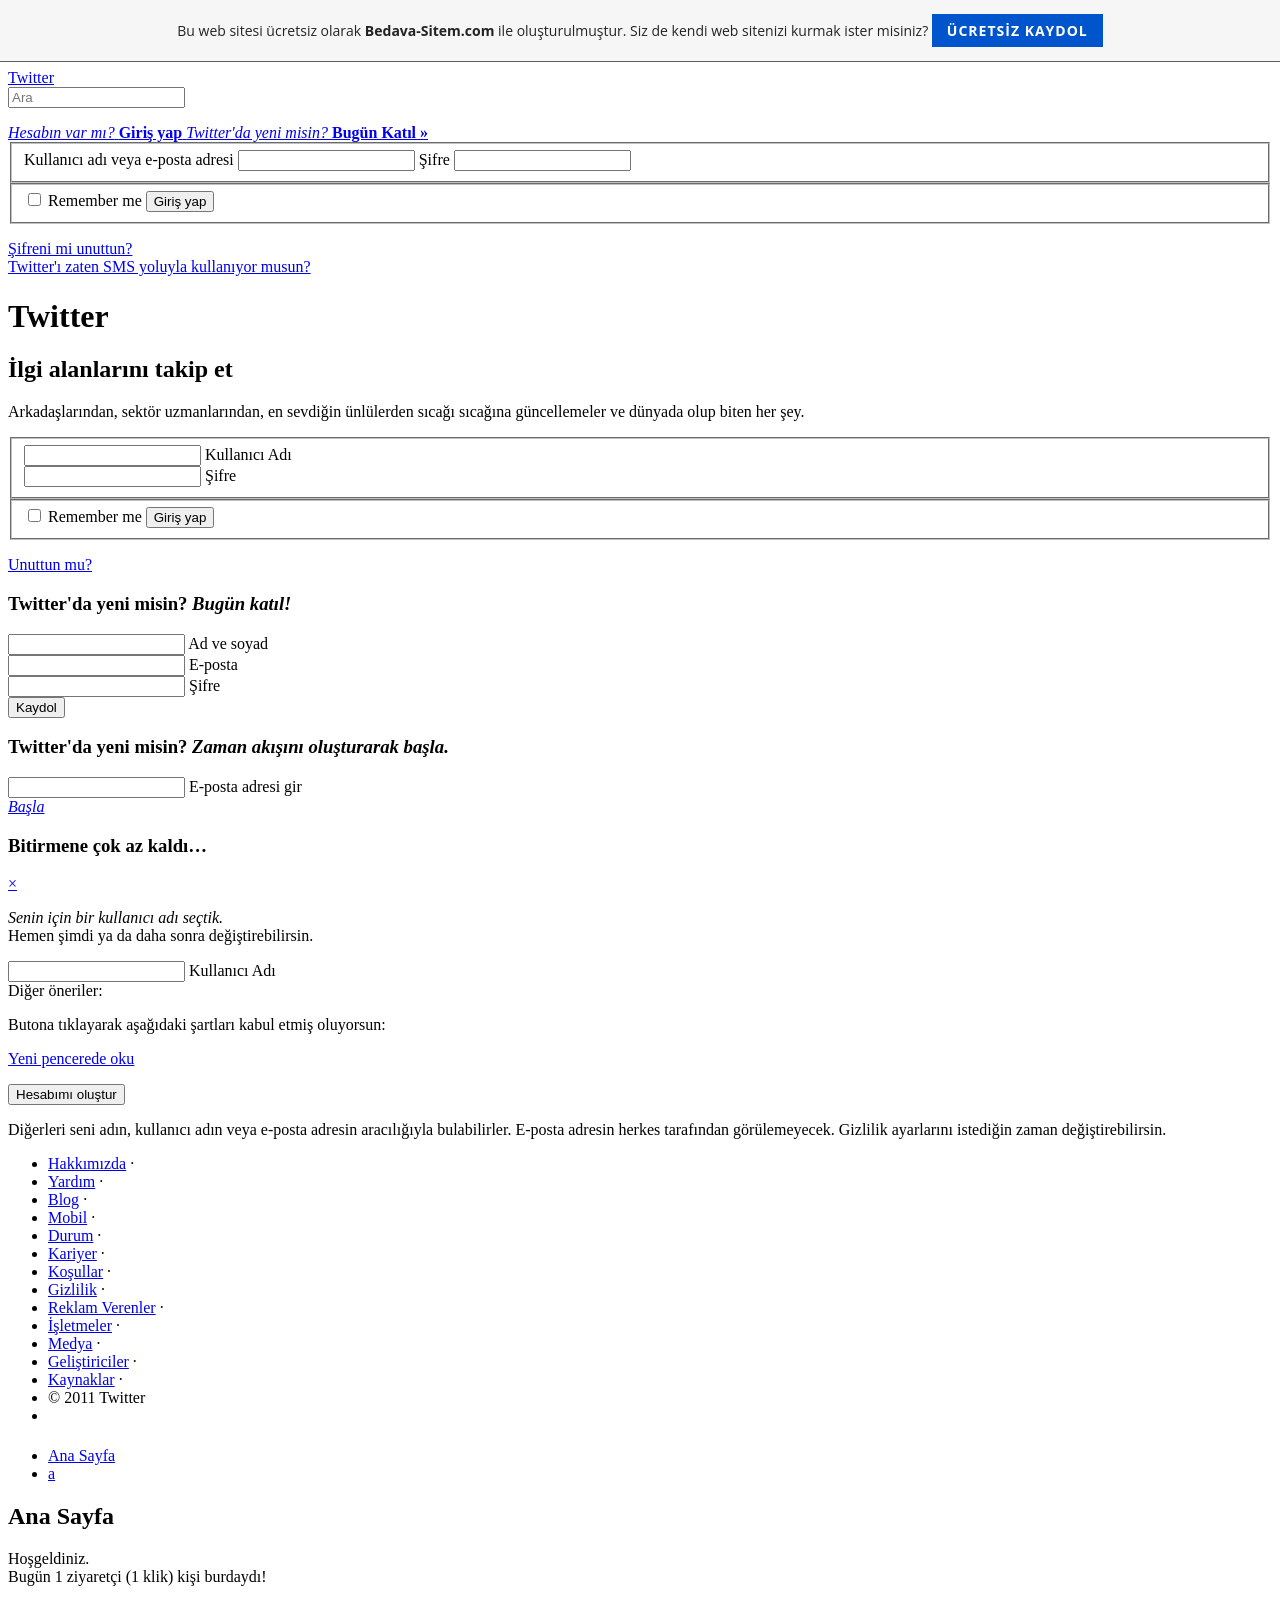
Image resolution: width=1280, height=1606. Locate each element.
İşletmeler (80, 1325)
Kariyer (72, 1253)
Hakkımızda (87, 1163)
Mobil (67, 1217)
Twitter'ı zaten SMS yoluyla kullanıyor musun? (159, 266)
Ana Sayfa (81, 1455)
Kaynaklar (81, 1379)
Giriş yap (180, 201)
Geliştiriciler (88, 1361)
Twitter (31, 77)
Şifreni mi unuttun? (70, 248)
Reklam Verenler (102, 1307)
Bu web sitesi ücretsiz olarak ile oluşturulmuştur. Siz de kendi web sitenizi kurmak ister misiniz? (639, 30)
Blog (63, 1199)
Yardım (71, 1181)
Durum (70, 1235)
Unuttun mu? (50, 564)
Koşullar (75, 1271)
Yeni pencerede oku (71, 1058)
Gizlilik (72, 1289)
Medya (70, 1343)
